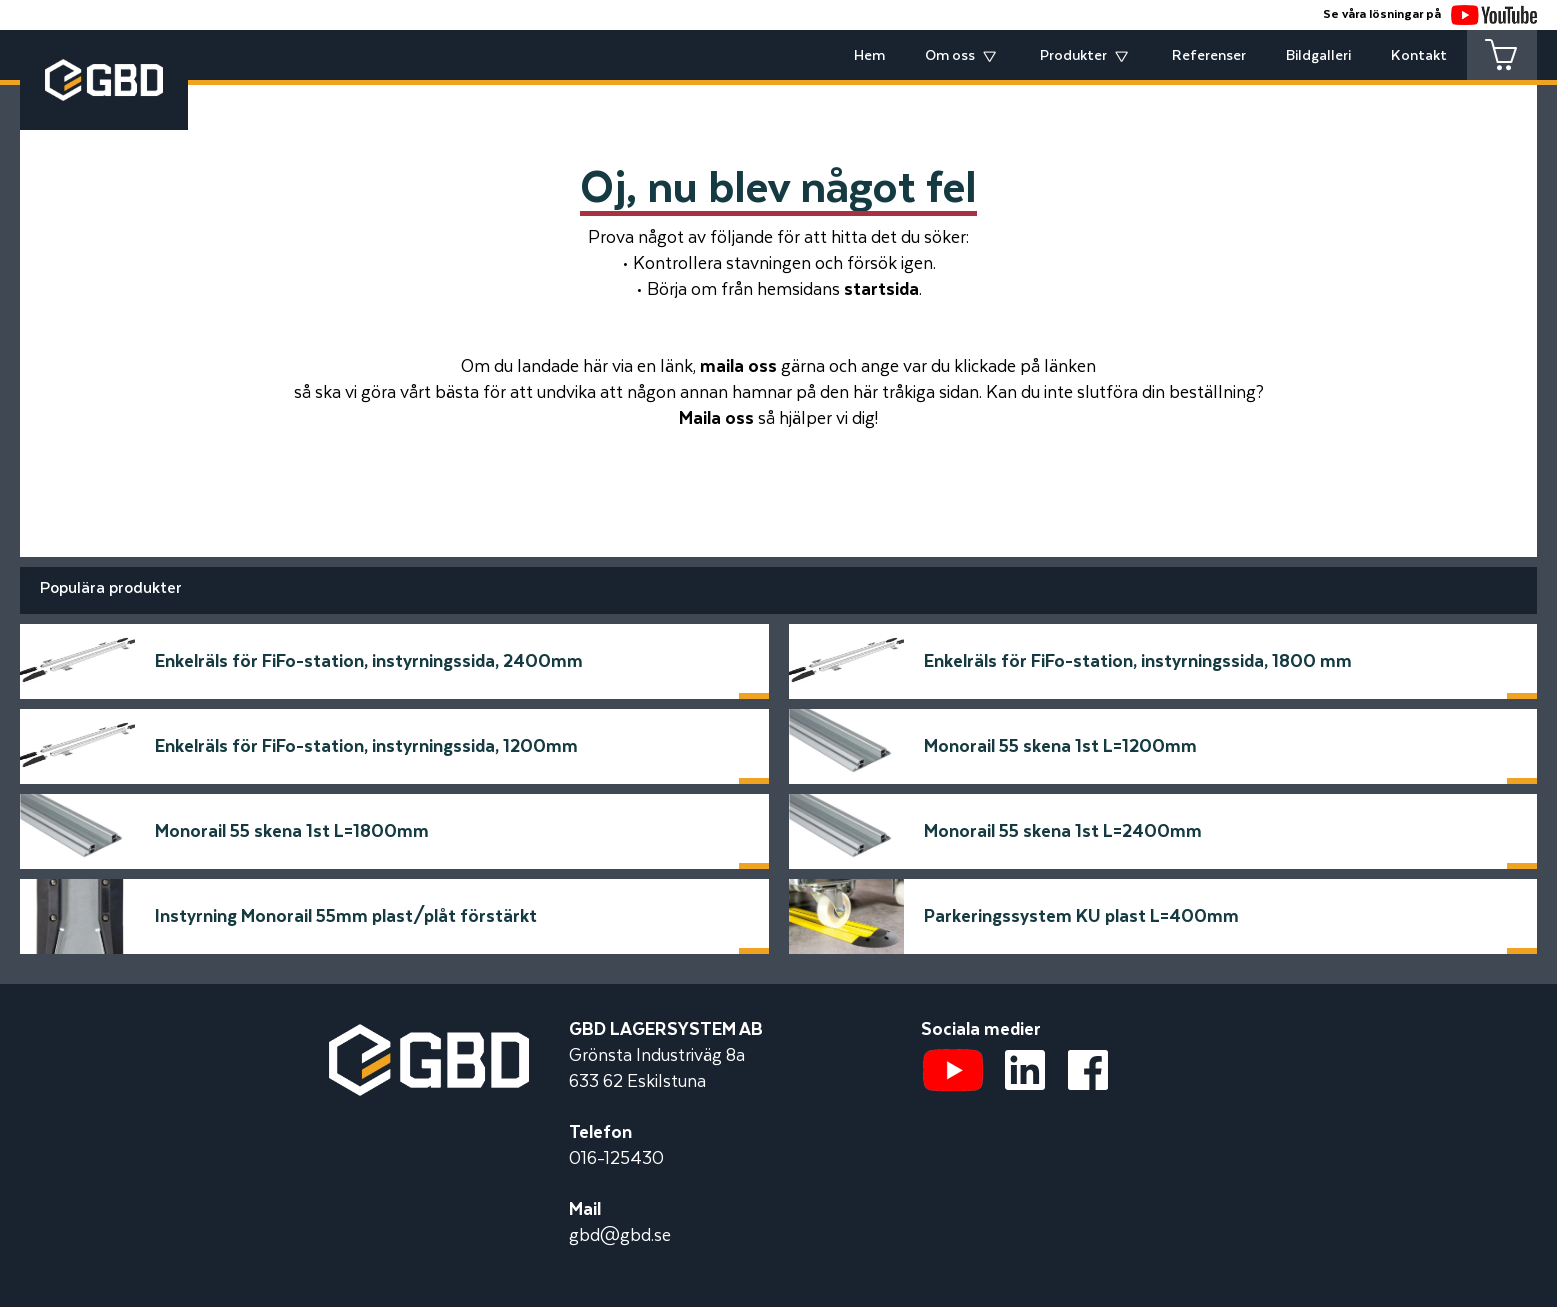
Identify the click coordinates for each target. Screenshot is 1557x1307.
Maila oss (716, 419)
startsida (881, 290)
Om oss (950, 56)
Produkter (1073, 56)
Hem (869, 56)
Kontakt (1419, 56)
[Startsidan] (429, 1037)
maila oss (738, 367)
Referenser (1209, 56)
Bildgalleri (1318, 56)
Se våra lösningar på (1430, 14)
